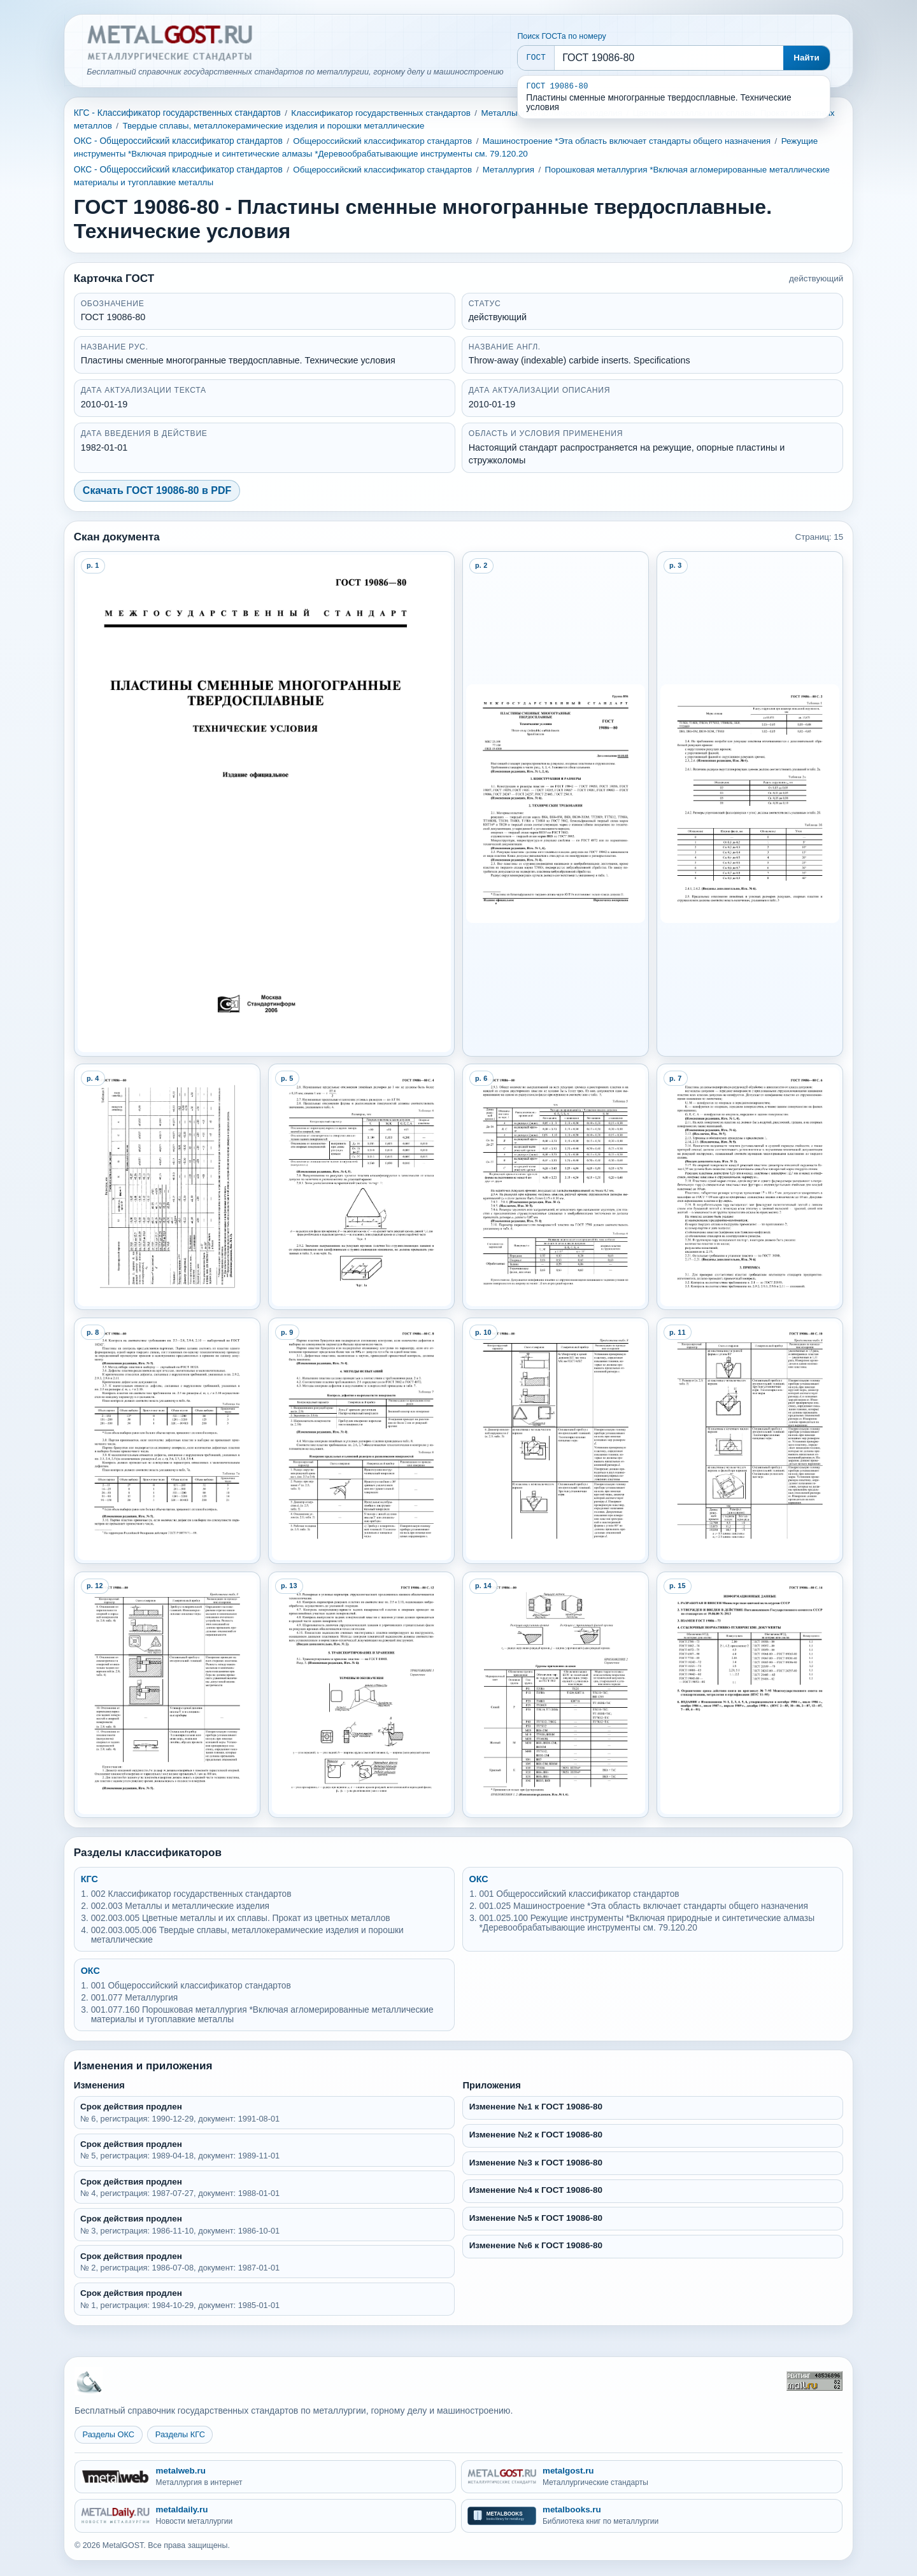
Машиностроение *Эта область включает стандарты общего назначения (627, 141)
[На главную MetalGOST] (89, 2381)
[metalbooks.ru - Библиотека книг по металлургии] (651, 2516)
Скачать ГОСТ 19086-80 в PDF (157, 490)
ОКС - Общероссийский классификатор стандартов (178, 141)
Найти (806, 57)
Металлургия (508, 169)
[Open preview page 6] (556, 1187)
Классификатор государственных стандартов (381, 113)
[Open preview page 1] (264, 804)
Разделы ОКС (109, 2434)
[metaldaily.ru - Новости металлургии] (265, 2516)
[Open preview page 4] (167, 1187)
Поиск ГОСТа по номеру (561, 36)
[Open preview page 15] (750, 1695)
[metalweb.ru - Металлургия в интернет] (265, 2477)
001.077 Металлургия (134, 1997)
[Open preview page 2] (556, 804)
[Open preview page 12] (167, 1695)
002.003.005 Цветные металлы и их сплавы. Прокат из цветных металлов (240, 1918)
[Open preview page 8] (167, 1441)
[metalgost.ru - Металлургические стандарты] (651, 2477)
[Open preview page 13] (361, 1695)
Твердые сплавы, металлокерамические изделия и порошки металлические (273, 125)
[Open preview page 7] (750, 1187)
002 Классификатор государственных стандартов (191, 1894)
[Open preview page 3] (750, 804)
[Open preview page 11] (750, 1441)
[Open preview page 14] (556, 1695)
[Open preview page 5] (361, 1187)
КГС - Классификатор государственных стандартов (177, 113)
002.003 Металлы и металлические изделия (180, 1906)
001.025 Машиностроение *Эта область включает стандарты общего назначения (644, 1906)
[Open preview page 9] (361, 1441)
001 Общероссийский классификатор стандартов (579, 1894)
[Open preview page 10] (556, 1441)
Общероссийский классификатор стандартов (382, 141)
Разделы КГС (180, 2434)
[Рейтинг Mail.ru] (814, 2381)
